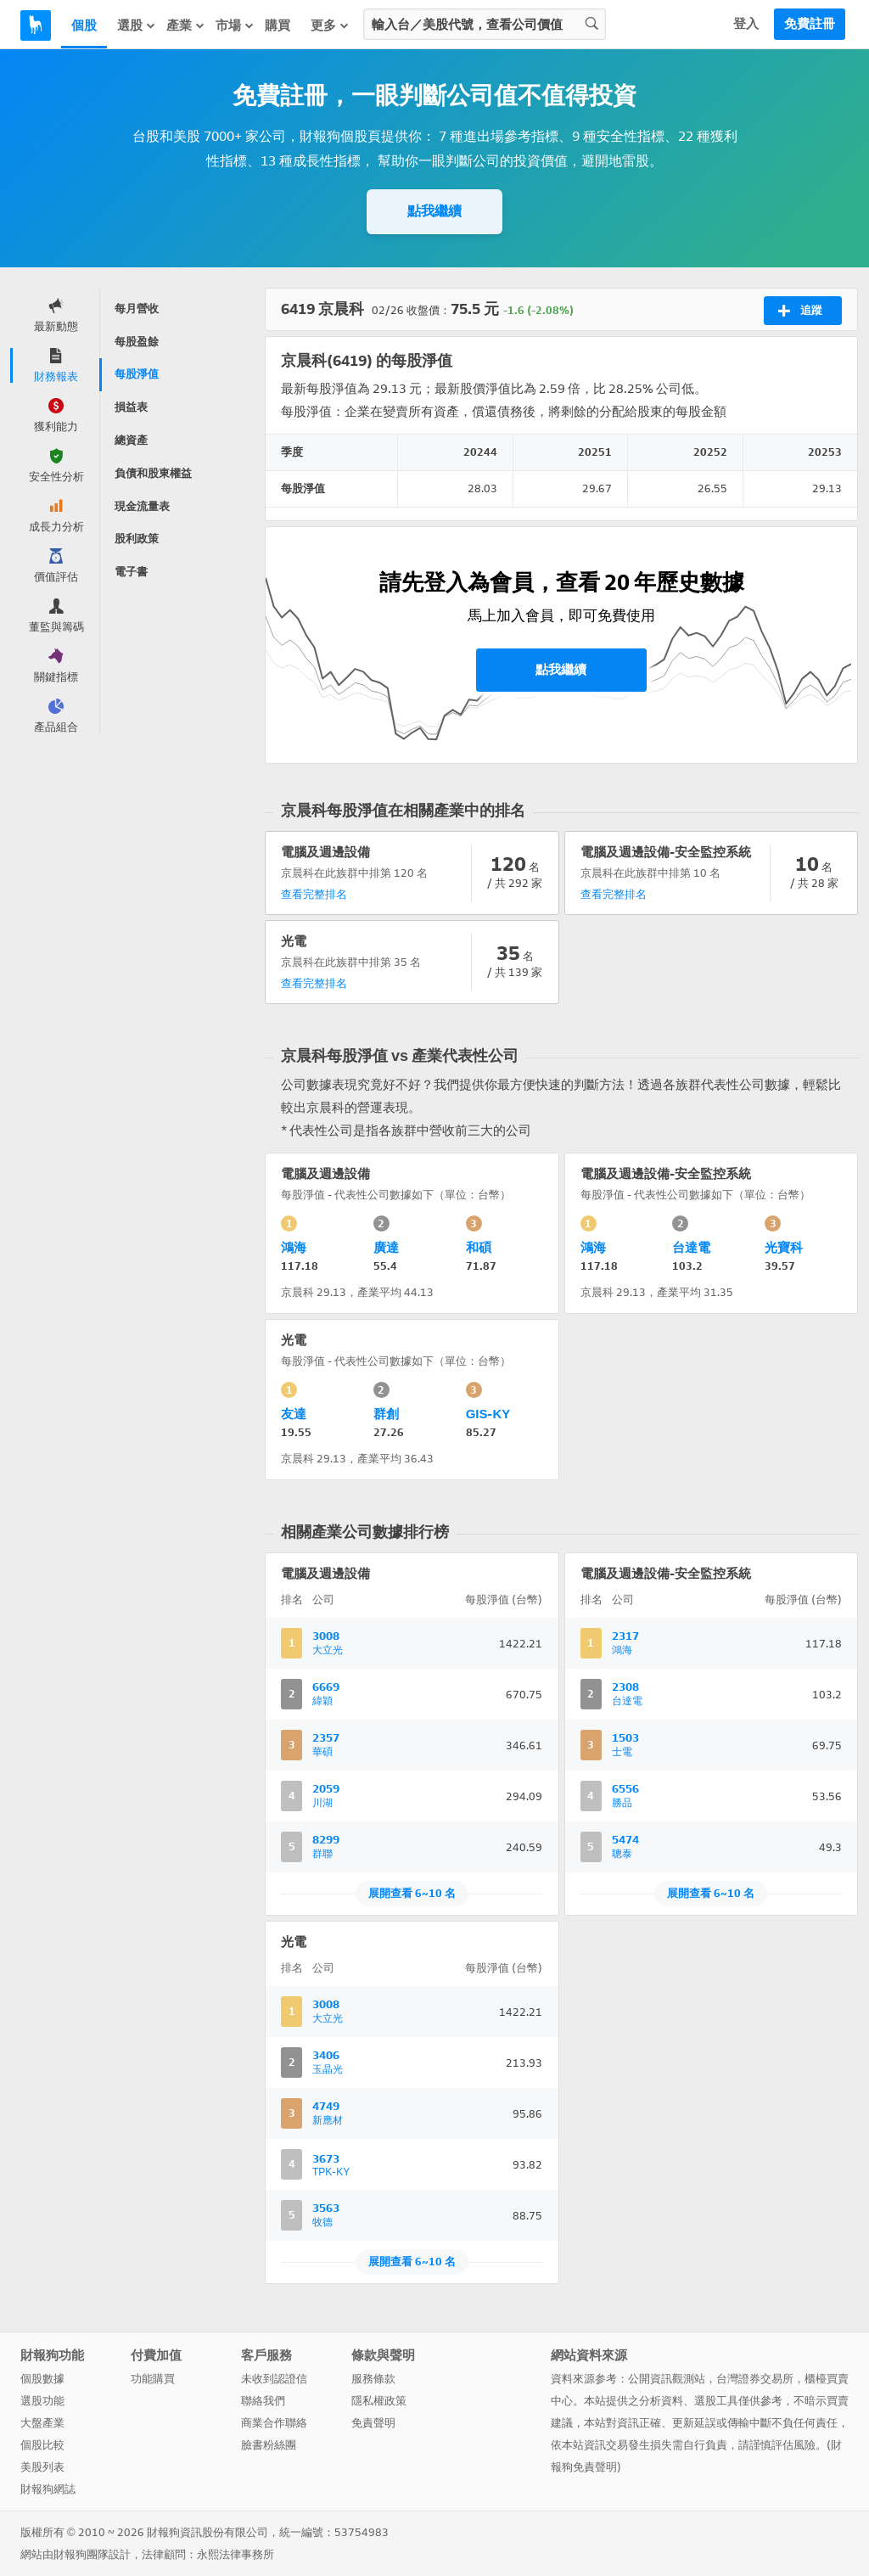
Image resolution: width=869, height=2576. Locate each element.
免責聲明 (373, 2422)
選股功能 (42, 2400)
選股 (136, 25)
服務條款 (373, 2378)
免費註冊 (809, 23)
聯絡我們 (263, 2400)
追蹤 (799, 310)
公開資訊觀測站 (666, 2378)
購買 (277, 25)
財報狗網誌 (48, 2489)
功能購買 (153, 2378)
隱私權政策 (378, 2400)
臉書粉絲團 (268, 2445)
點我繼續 (434, 211)
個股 (84, 25)
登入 (746, 23)
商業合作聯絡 (274, 2422)
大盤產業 (42, 2422)
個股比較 (42, 2445)
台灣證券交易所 (754, 2378)
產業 (185, 25)
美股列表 (42, 2467)
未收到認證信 (274, 2378)
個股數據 (42, 2378)
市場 (235, 25)
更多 (330, 25)
